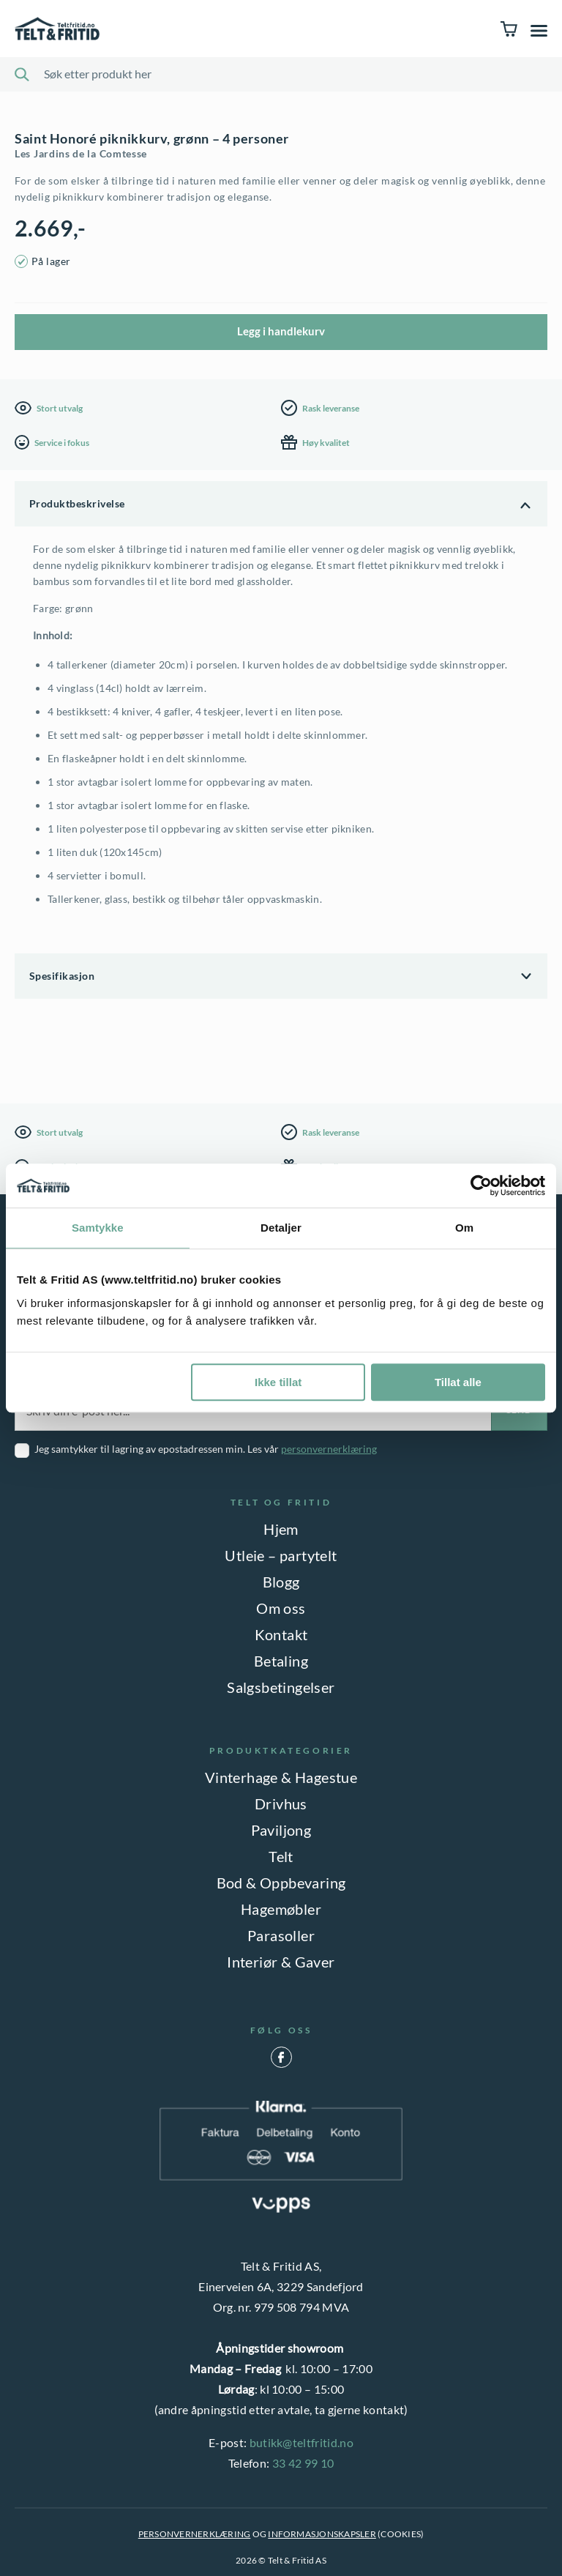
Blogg (281, 1581)
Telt (281, 1856)
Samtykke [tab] (98, 1227)
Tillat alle (458, 1382)
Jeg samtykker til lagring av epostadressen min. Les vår (205, 1449)
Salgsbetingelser (280, 1687)
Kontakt (281, 1634)
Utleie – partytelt (281, 1555)
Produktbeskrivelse (77, 503)
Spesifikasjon (61, 975)
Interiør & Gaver (280, 1961)
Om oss (280, 1608)
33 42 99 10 (303, 2463)
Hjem (281, 1529)
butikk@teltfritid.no (301, 2442)
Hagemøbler (281, 1909)
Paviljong (281, 1830)
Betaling (281, 1660)
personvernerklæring (329, 1449)
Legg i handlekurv (281, 331)
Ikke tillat (278, 1382)
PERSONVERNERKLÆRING (194, 2533)
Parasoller (281, 1935)
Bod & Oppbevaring (281, 1882)
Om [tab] (464, 1227)
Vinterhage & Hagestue (281, 1777)
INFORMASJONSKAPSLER (322, 2533)
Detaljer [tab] (281, 1227)
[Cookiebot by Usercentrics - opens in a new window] (481, 1185)
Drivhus (281, 1803)
